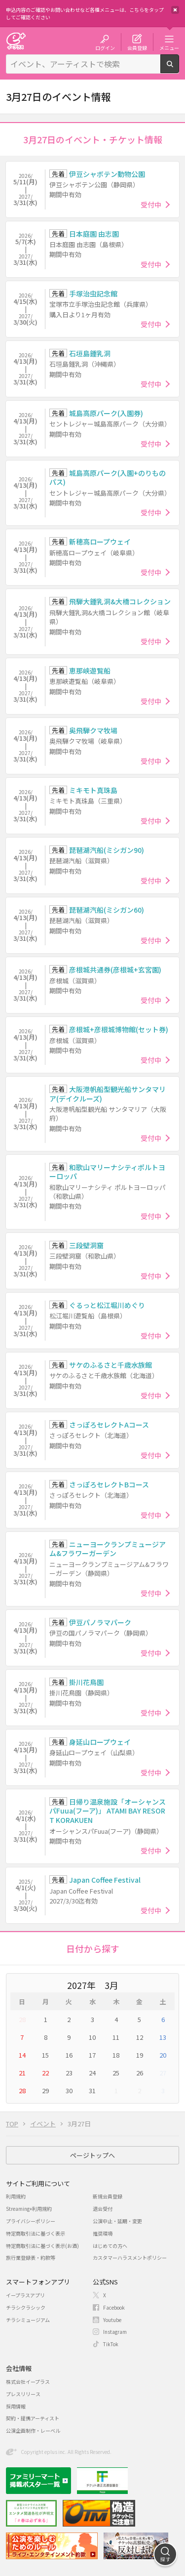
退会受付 (102, 2208)
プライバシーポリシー (30, 2221)
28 (22, 2019)
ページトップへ (92, 2155)
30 (69, 2090)
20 (162, 2055)
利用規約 (16, 2196)
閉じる (175, 10)
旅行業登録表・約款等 (30, 2257)
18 (115, 2055)
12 (139, 2037)
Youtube (112, 2319)
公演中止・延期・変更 (117, 2221)
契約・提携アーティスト (32, 2418)
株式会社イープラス (28, 2381)
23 (69, 2072)
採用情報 (16, 2406)
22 (45, 2072)
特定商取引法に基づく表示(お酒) (42, 2245)
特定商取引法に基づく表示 (35, 2233)
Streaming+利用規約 (29, 2208)
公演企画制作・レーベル (33, 2430)
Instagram (115, 2331)
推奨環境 (102, 2233)
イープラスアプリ (25, 2295)
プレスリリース (23, 2394)
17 (92, 2055)
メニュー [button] (169, 47)
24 (92, 2072)
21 (22, 2072)
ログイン (105, 47)
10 (92, 2037)
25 (115, 2072)
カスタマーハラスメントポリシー (130, 2257)
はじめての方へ (110, 2245)
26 (139, 2072)
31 (92, 2090)
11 (115, 2037)
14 (22, 2055)
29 (45, 2090)
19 (139, 2055)
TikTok (110, 2344)
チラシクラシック (25, 2307)
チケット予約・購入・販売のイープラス (16, 40)
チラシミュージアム (28, 2319)
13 (162, 2037)
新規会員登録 (107, 2196)
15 (45, 2055)
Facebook (114, 2307)
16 (69, 2055)
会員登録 (137, 47)
